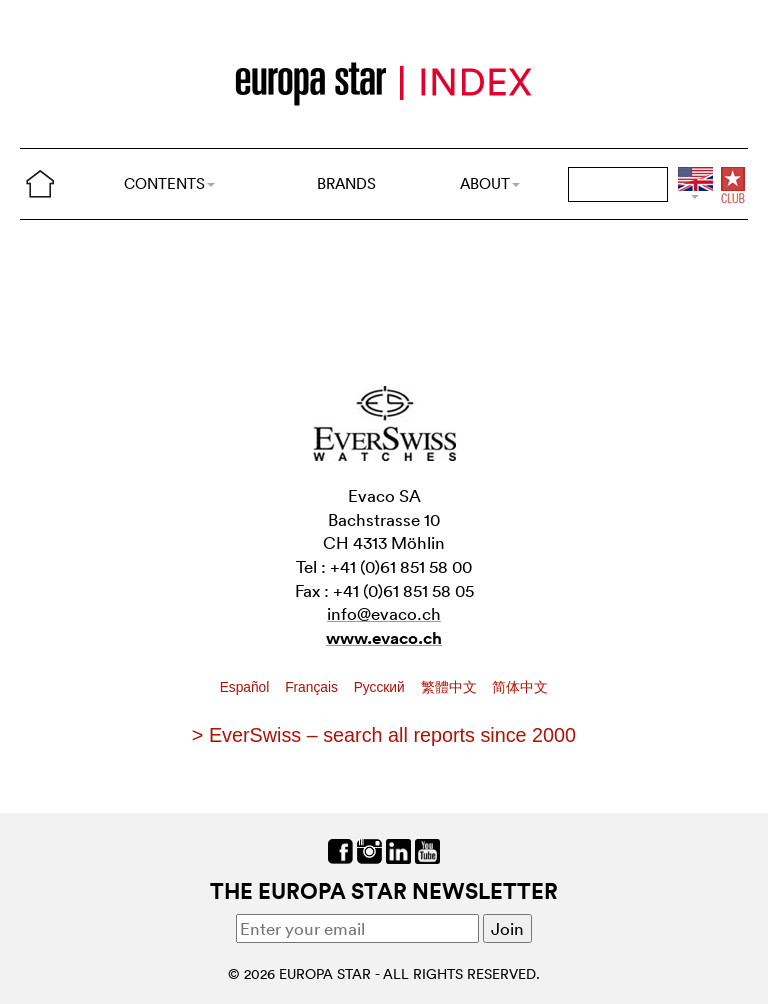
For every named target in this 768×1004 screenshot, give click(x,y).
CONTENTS (169, 183)
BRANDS (346, 183)
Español (247, 687)
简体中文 (520, 687)
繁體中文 (451, 687)
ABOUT (490, 183)
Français (313, 687)
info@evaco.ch (384, 613)
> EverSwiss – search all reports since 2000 (384, 735)
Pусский (381, 687)
